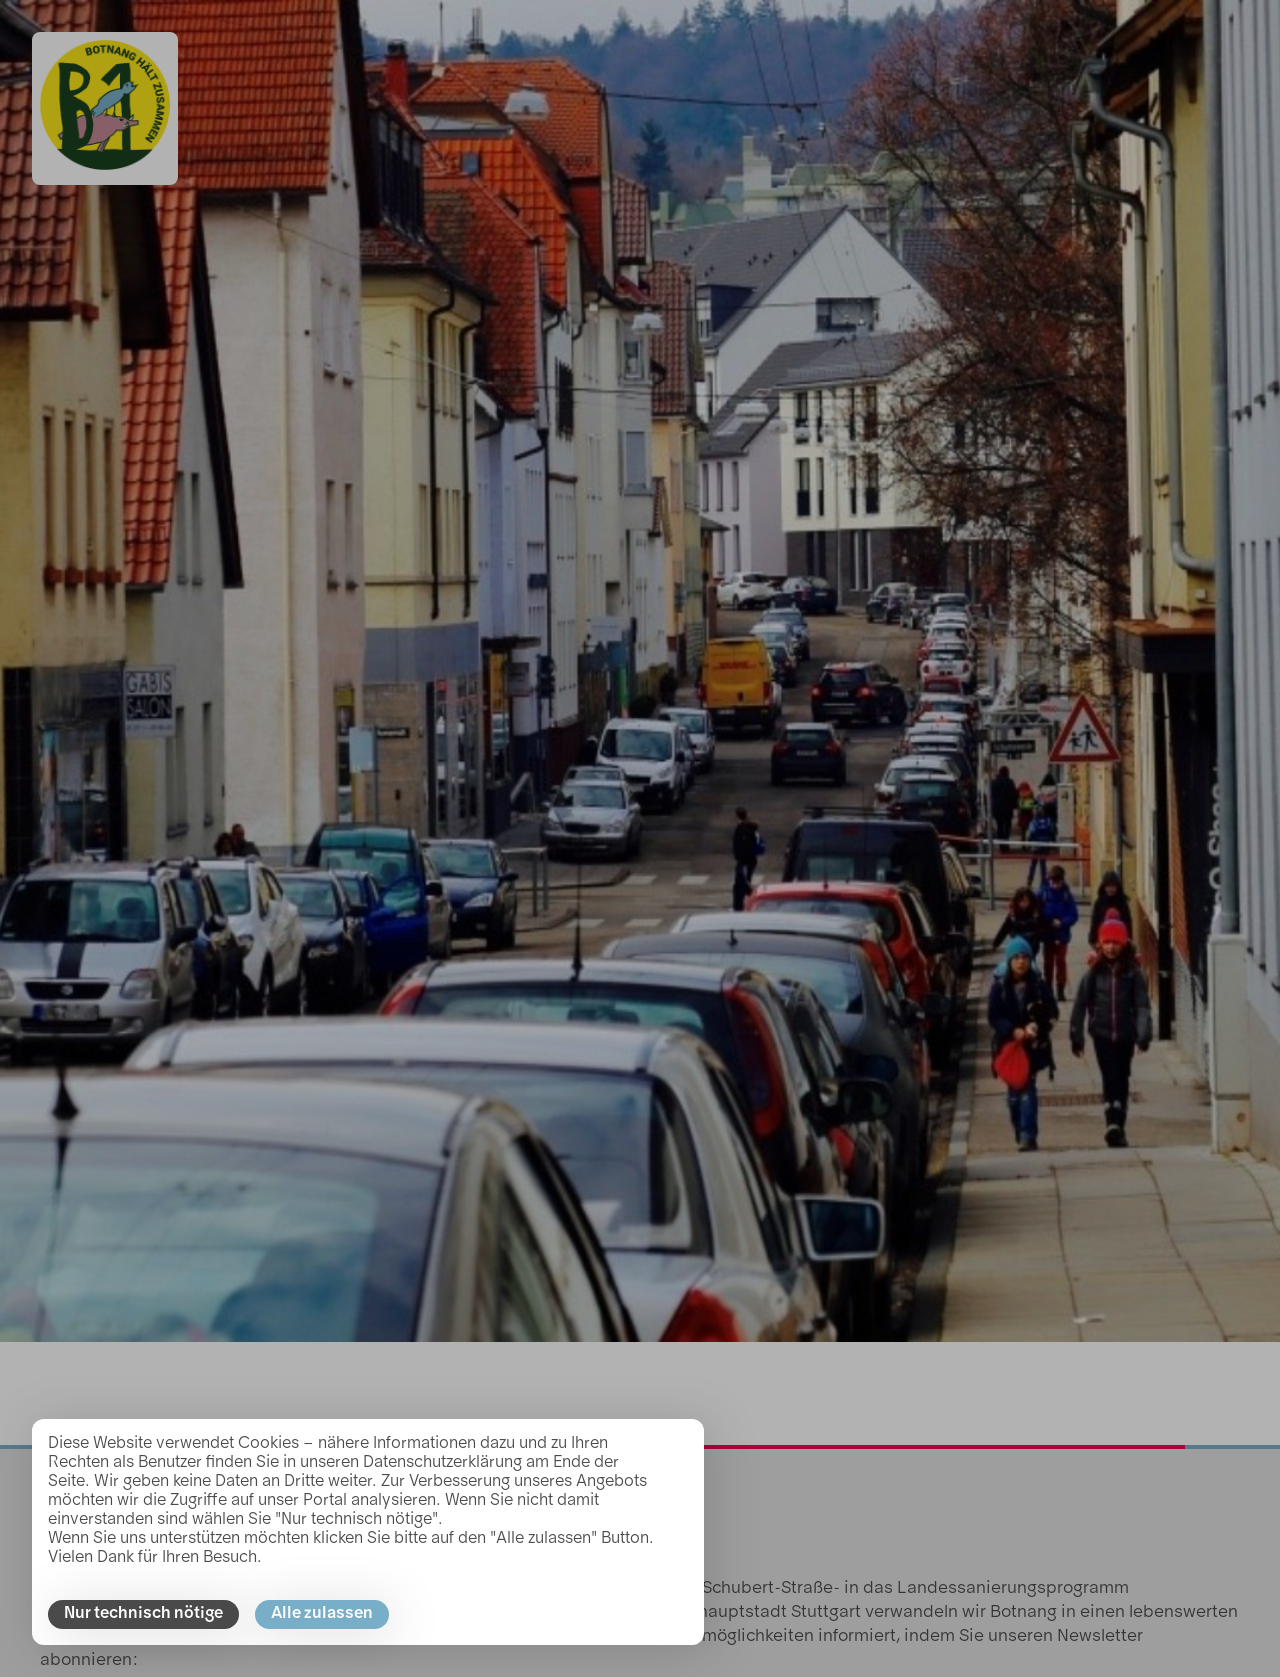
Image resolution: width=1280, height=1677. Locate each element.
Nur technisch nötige (143, 1614)
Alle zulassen (322, 1614)
